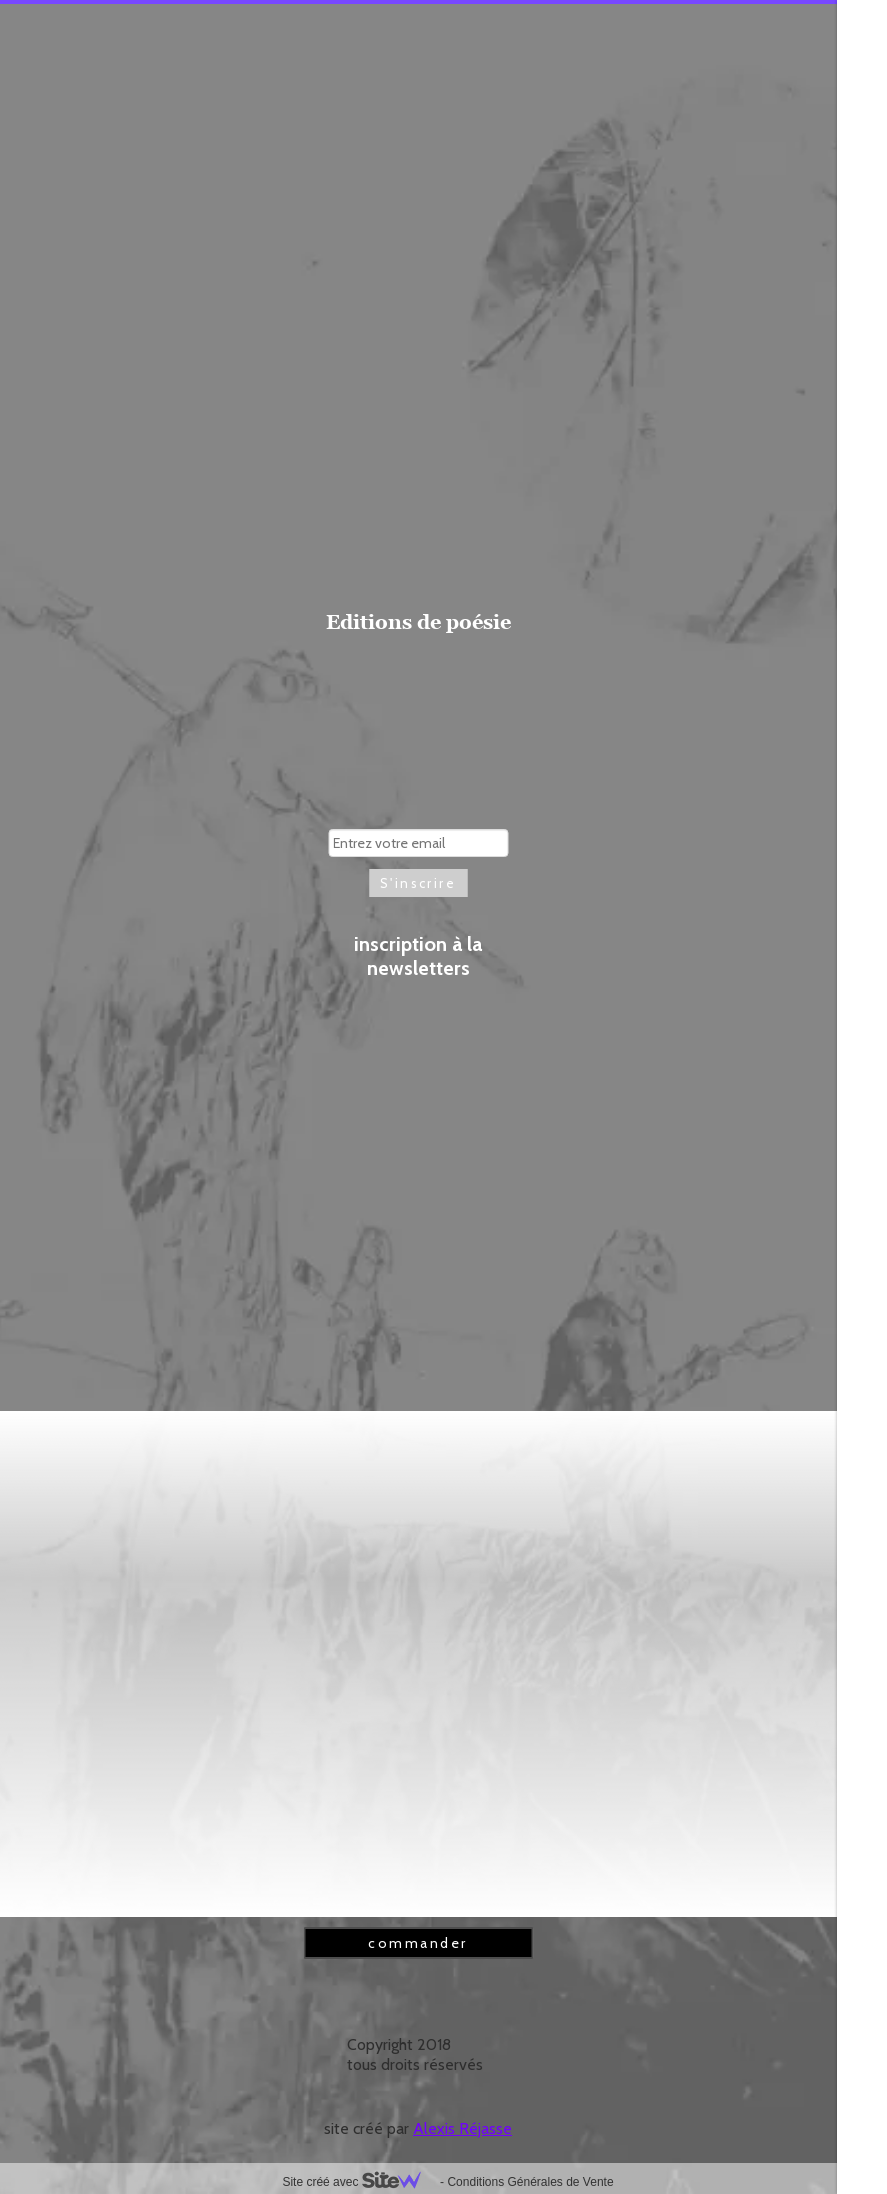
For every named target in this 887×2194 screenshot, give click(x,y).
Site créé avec (359, 2182)
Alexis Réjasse (462, 2128)
